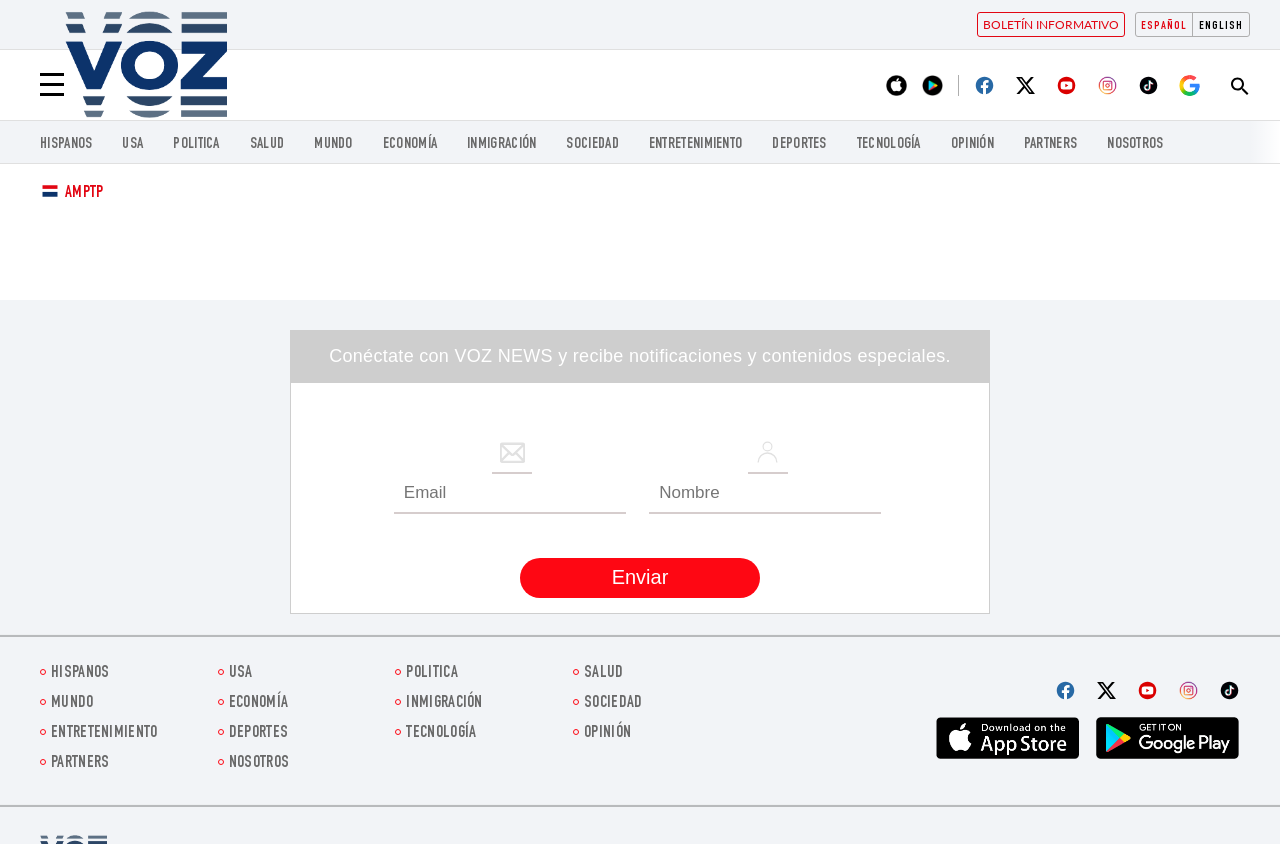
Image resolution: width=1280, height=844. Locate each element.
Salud (267, 144)
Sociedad (592, 144)
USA (132, 144)
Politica (196, 144)
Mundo (333, 144)
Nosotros (1135, 144)
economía (410, 144)
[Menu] (52, 85)
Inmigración (501, 144)
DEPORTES (799, 144)
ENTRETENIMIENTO (696, 144)
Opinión (972, 144)
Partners (1050, 144)
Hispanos (66, 144)
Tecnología (889, 144)
